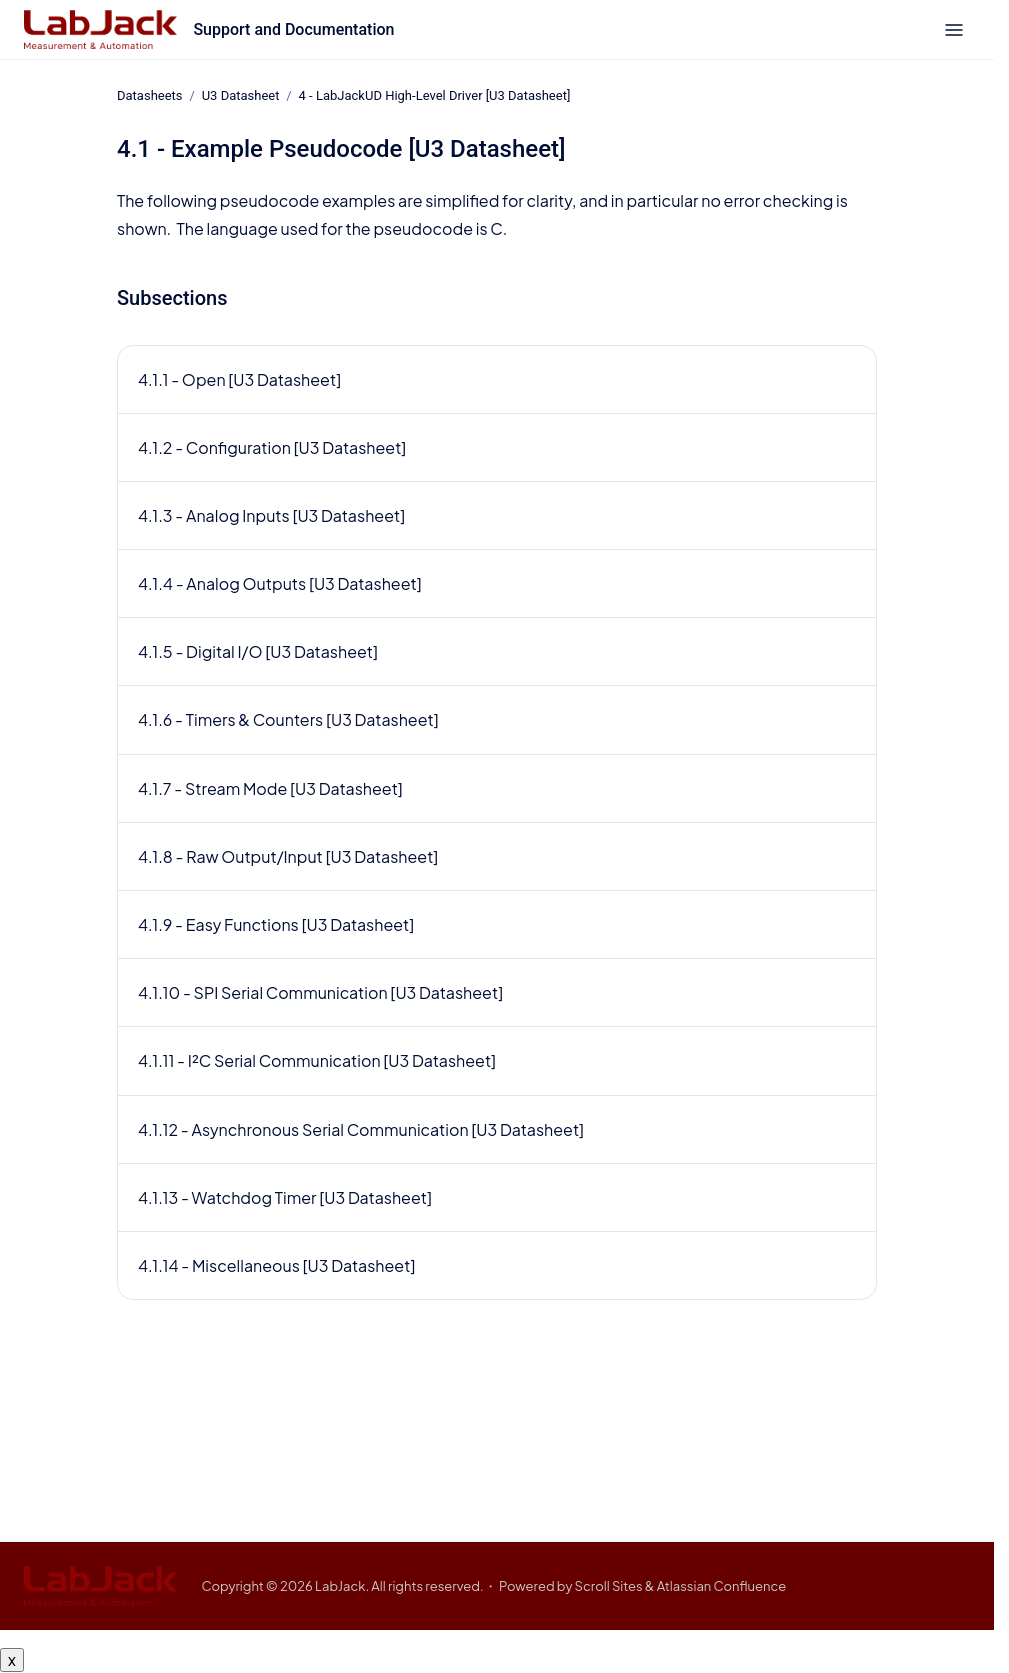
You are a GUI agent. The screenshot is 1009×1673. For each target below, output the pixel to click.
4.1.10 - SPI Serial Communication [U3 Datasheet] (320, 992)
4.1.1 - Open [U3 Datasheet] (239, 378)
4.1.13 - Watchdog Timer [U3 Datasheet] (285, 1197)
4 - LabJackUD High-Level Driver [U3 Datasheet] (435, 95)
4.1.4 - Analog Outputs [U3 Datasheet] (280, 583)
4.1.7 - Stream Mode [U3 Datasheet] (270, 788)
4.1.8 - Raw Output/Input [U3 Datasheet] (288, 856)
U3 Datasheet (241, 95)
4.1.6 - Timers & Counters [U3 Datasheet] (288, 719)
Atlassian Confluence (722, 1586)
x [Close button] (12, 1659)
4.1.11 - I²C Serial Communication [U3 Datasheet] (317, 1060)
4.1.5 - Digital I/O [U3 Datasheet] (258, 651)
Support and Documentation (293, 29)
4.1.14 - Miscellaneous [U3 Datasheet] (276, 1265)
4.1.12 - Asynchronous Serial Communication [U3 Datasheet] (361, 1129)
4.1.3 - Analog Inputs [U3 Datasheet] (271, 515)
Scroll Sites (609, 1586)
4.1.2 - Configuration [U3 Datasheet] (272, 447)
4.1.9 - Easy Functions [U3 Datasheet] (276, 924)
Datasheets (150, 95)
